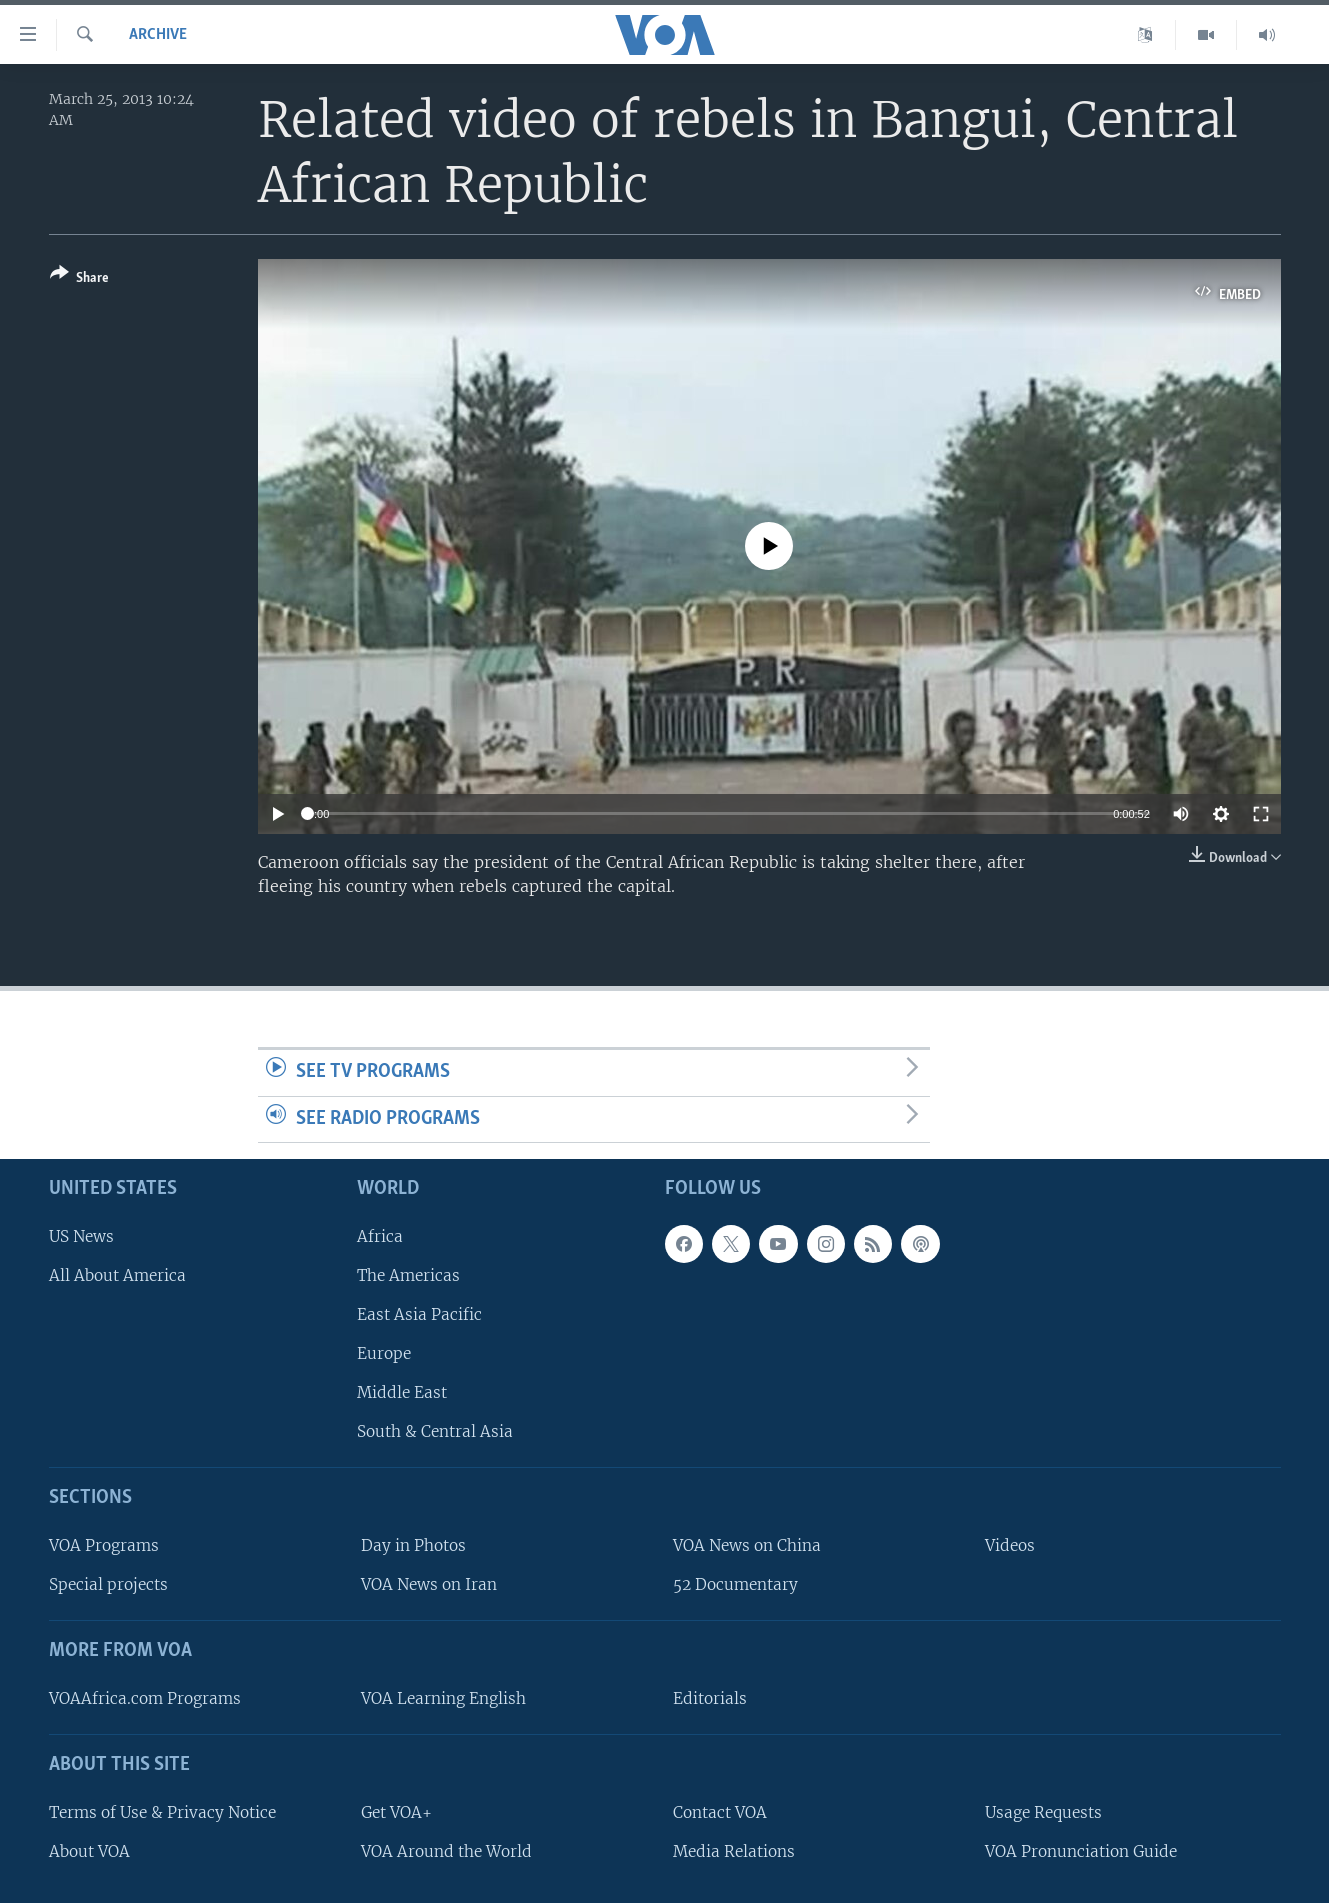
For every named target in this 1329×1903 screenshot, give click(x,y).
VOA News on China (747, 1545)
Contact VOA (720, 1812)
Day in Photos (413, 1545)
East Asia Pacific (419, 1314)
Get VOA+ (396, 1812)
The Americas (408, 1275)
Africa (380, 1236)
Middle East (402, 1392)
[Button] (79, 279)
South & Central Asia (435, 1431)
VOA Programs (104, 1545)
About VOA (89, 1851)
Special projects (108, 1584)
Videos (1010, 1545)
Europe (384, 1353)
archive (158, 35)
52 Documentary (735, 1584)
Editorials (710, 1698)
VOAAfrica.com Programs (145, 1698)
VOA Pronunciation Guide (1081, 1851)
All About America (117, 1275)
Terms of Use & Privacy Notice (162, 1812)
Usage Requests (1043, 1812)
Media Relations (734, 1851)
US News (81, 1236)
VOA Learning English (443, 1698)
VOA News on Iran (429, 1584)
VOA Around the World (446, 1851)
